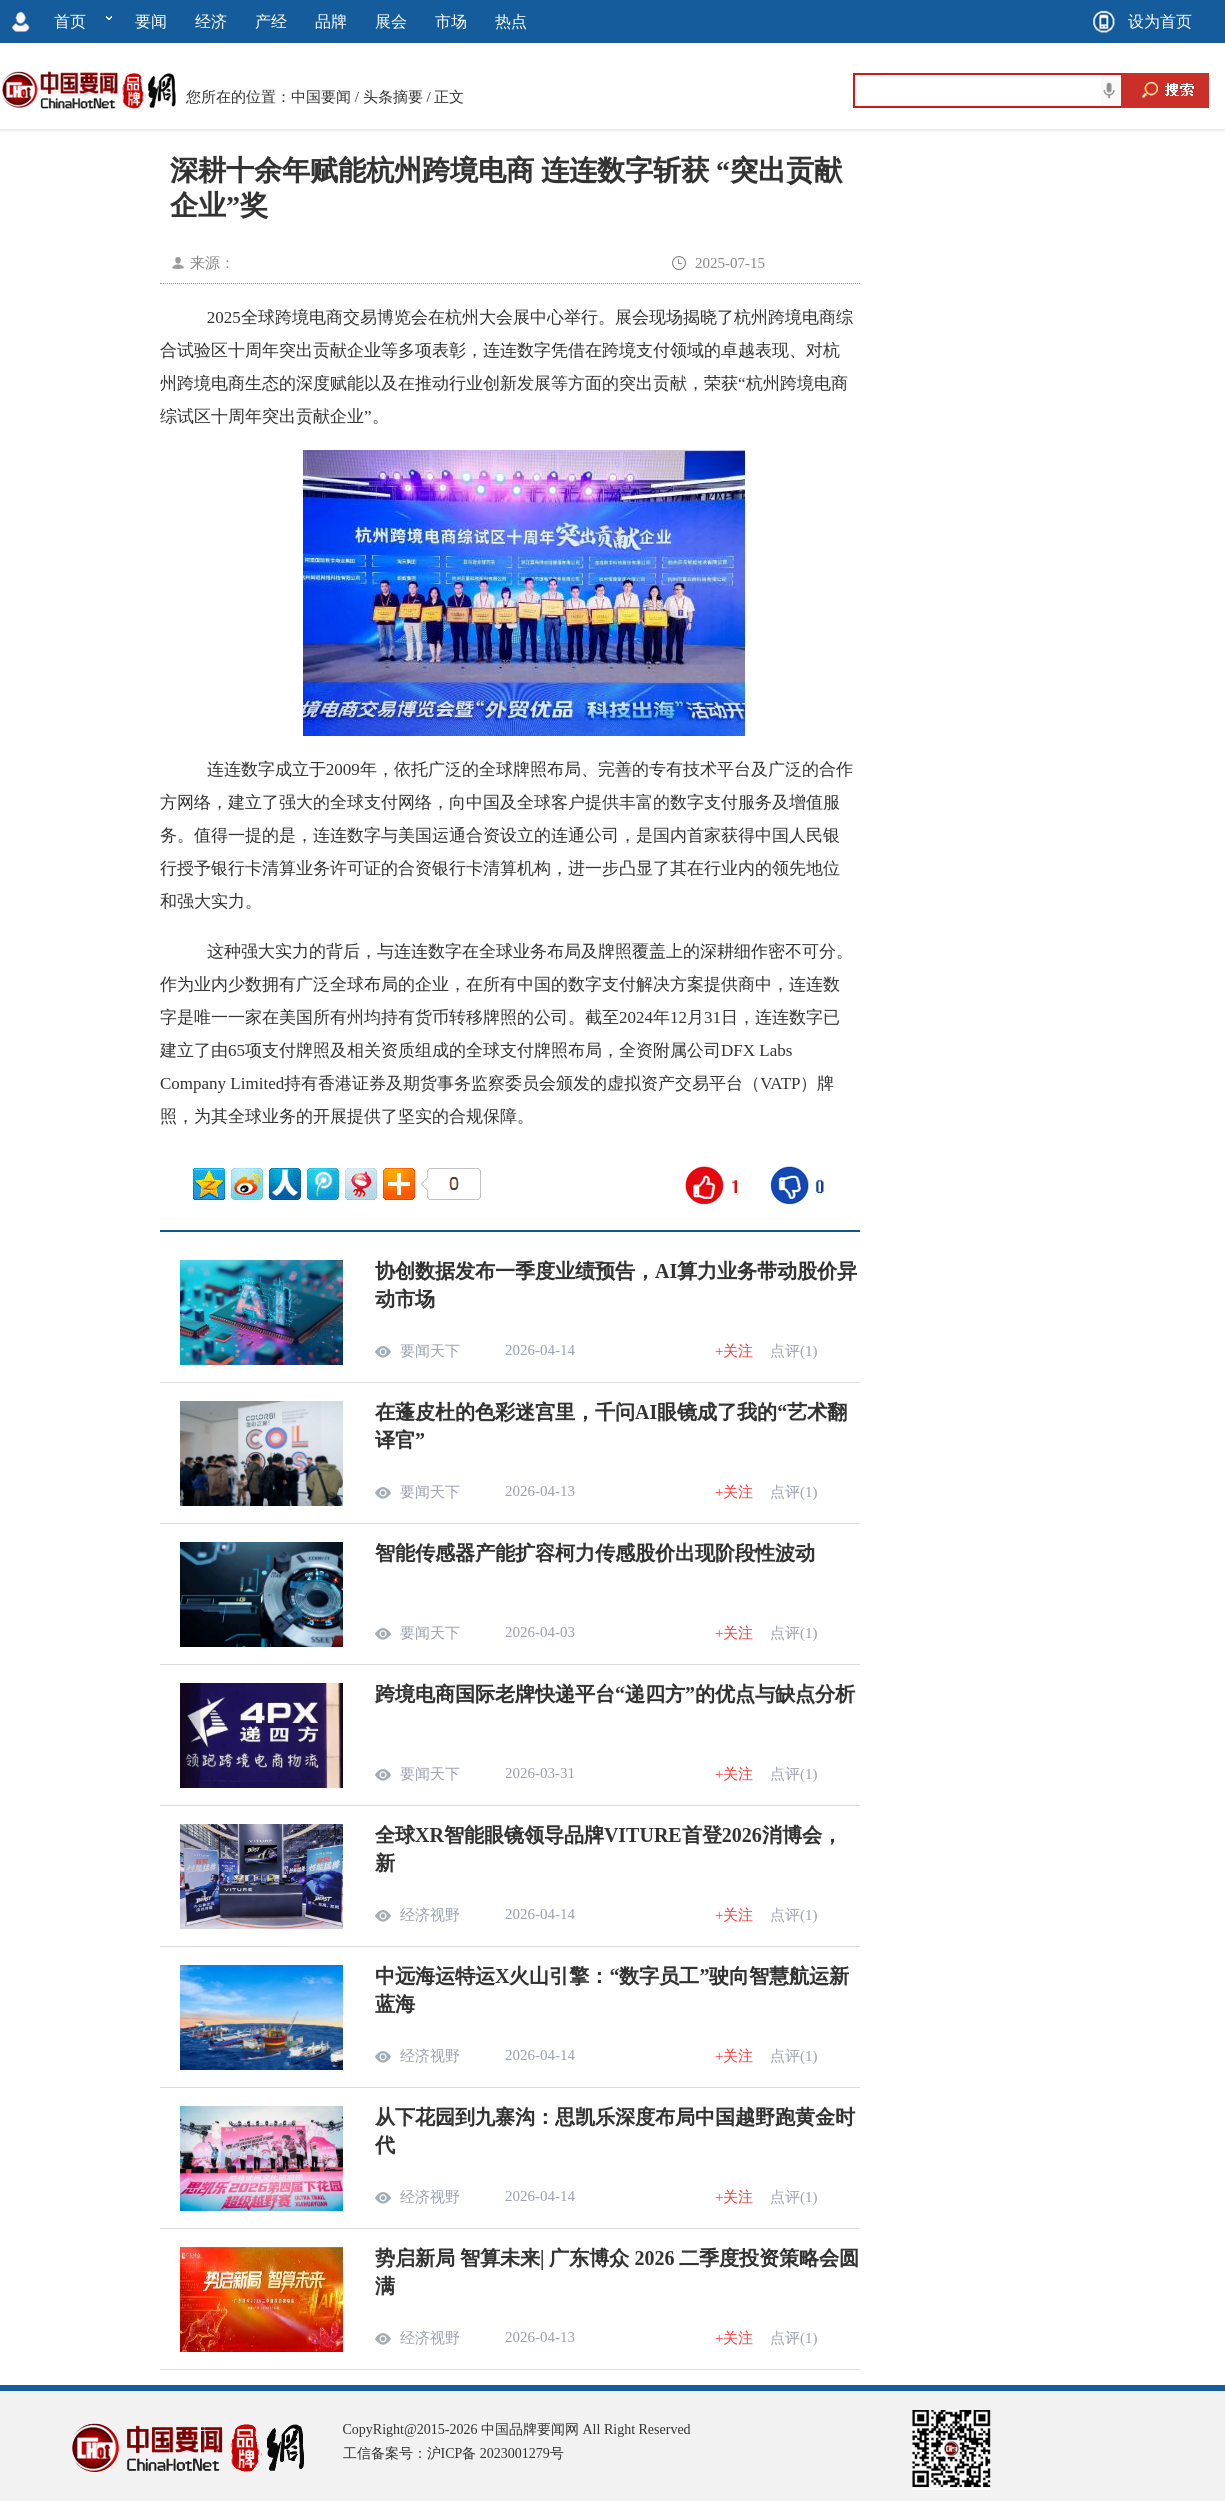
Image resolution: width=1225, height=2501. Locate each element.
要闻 (151, 21)
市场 (451, 21)
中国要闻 (321, 97)
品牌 (331, 21)
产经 (271, 21)
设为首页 (1160, 21)
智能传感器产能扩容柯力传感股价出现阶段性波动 (595, 1553)
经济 (211, 21)
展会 (391, 21)
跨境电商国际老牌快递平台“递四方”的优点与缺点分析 (615, 1694)
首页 (70, 21)
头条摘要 (393, 97)
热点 (511, 21)
